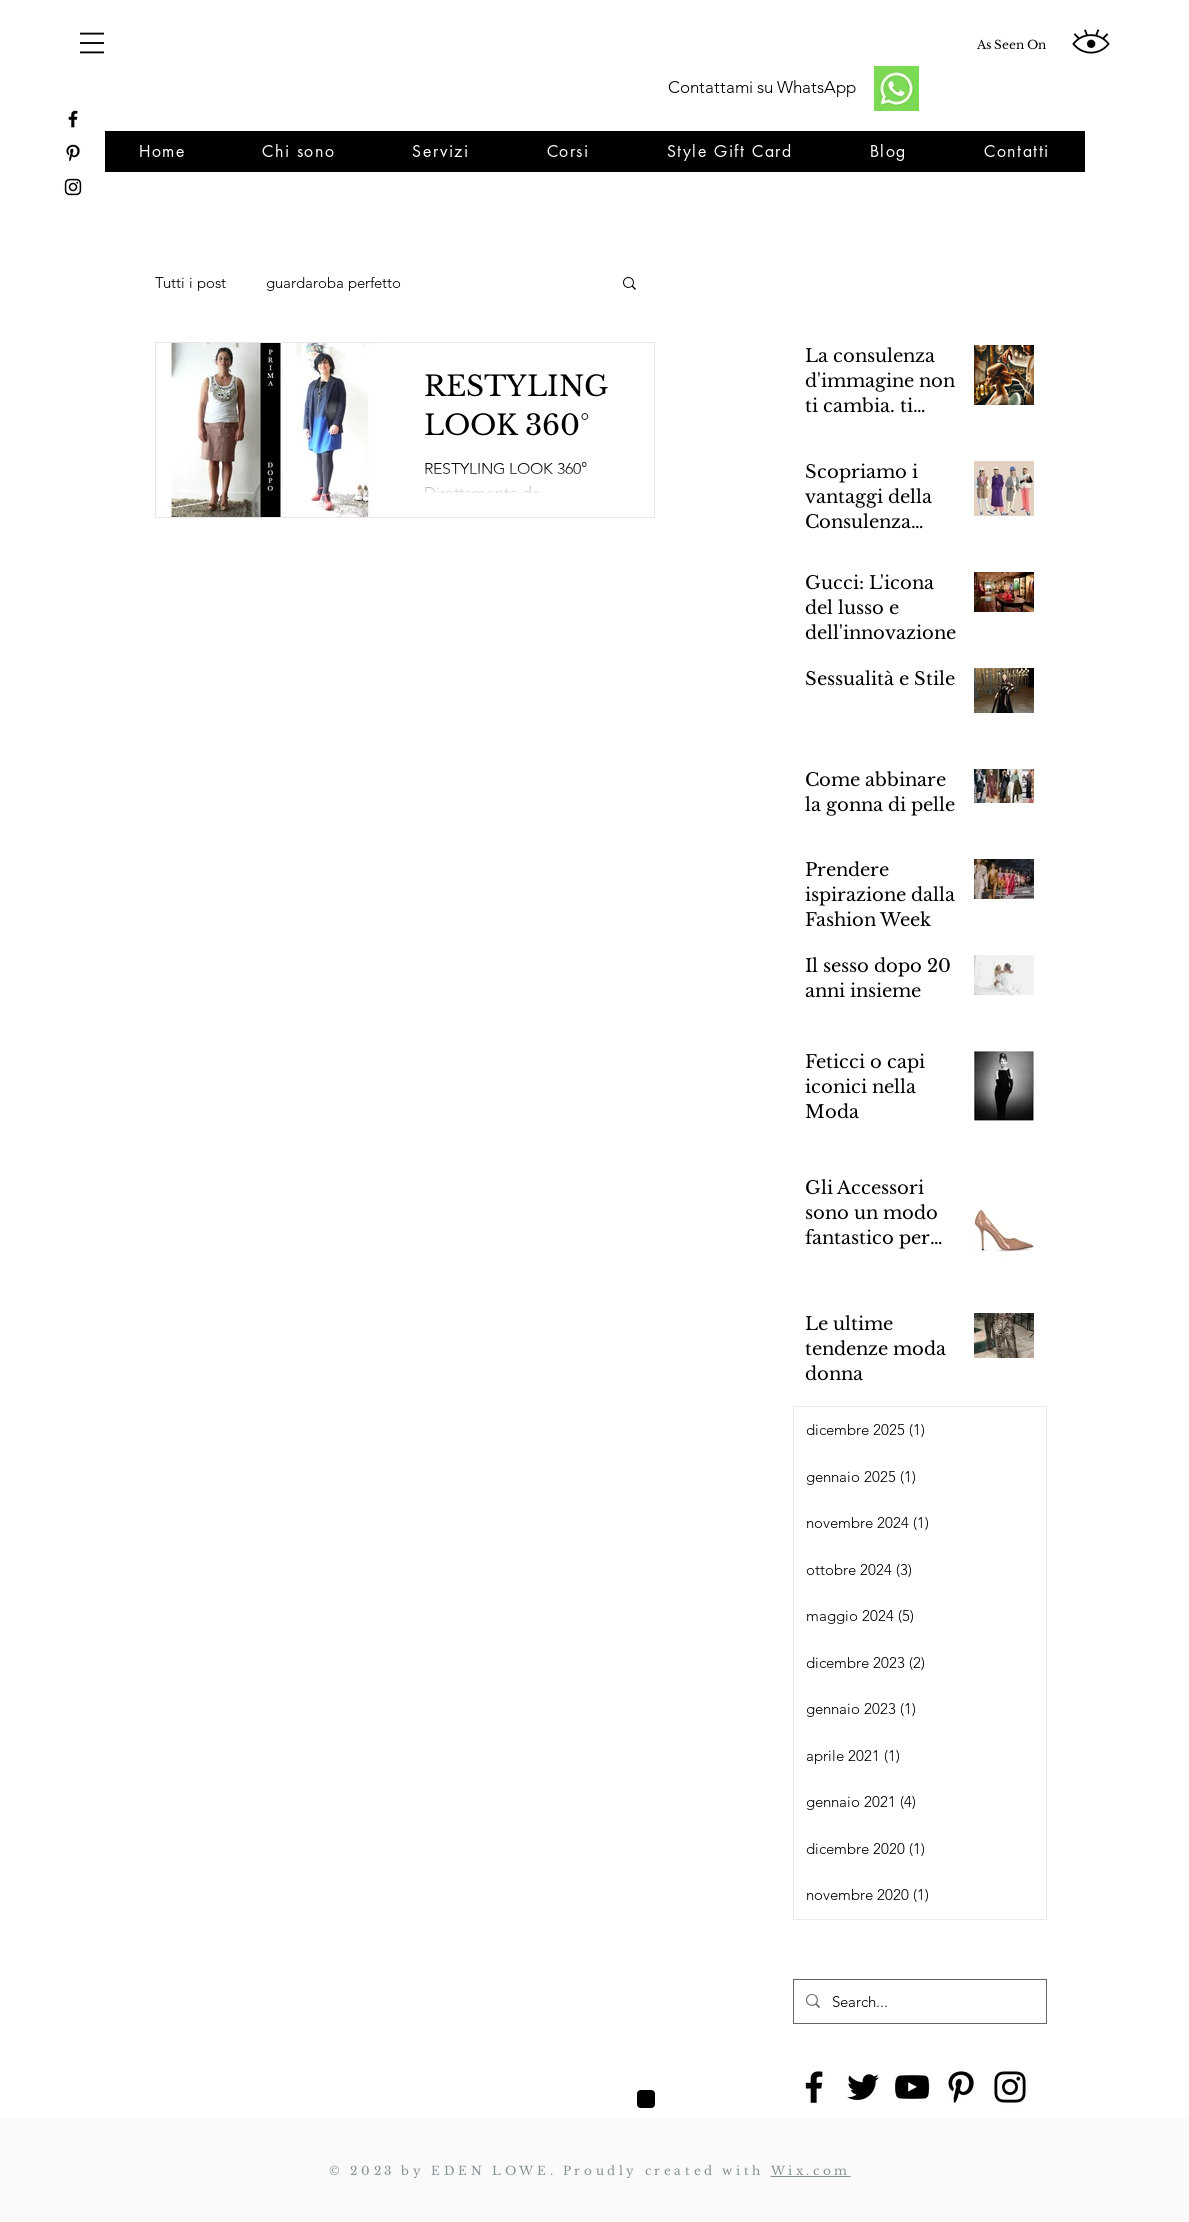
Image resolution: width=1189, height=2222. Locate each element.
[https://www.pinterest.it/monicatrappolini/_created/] (73, 153)
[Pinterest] (961, 2087)
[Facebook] (814, 2087)
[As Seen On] (1011, 45)
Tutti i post (190, 282)
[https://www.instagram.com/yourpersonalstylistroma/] (73, 187)
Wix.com (811, 2170)
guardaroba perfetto (333, 282)
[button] (629, 284)
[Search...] (918, 2001)
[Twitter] (863, 2087)
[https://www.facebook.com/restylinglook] (73, 119)
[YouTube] (912, 2087)
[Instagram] (1010, 2087)
